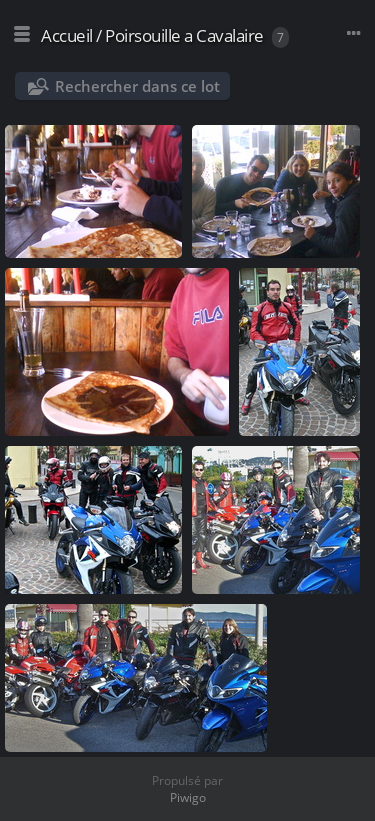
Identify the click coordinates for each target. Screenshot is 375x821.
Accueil (67, 35)
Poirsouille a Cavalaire (184, 35)
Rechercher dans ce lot (137, 86)
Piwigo (188, 797)
